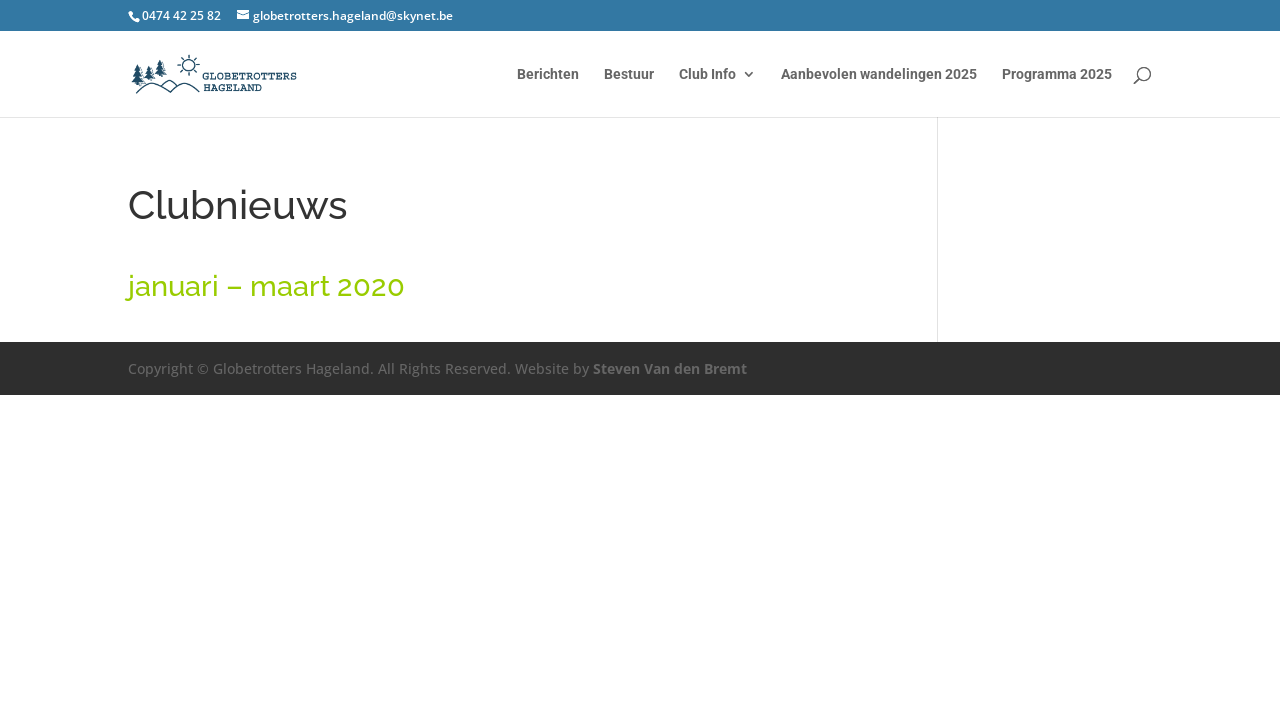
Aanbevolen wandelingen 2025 (879, 74)
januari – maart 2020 (266, 286)
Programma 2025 (1057, 74)
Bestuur (629, 74)
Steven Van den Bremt (670, 368)
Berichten (548, 74)
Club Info (707, 74)
